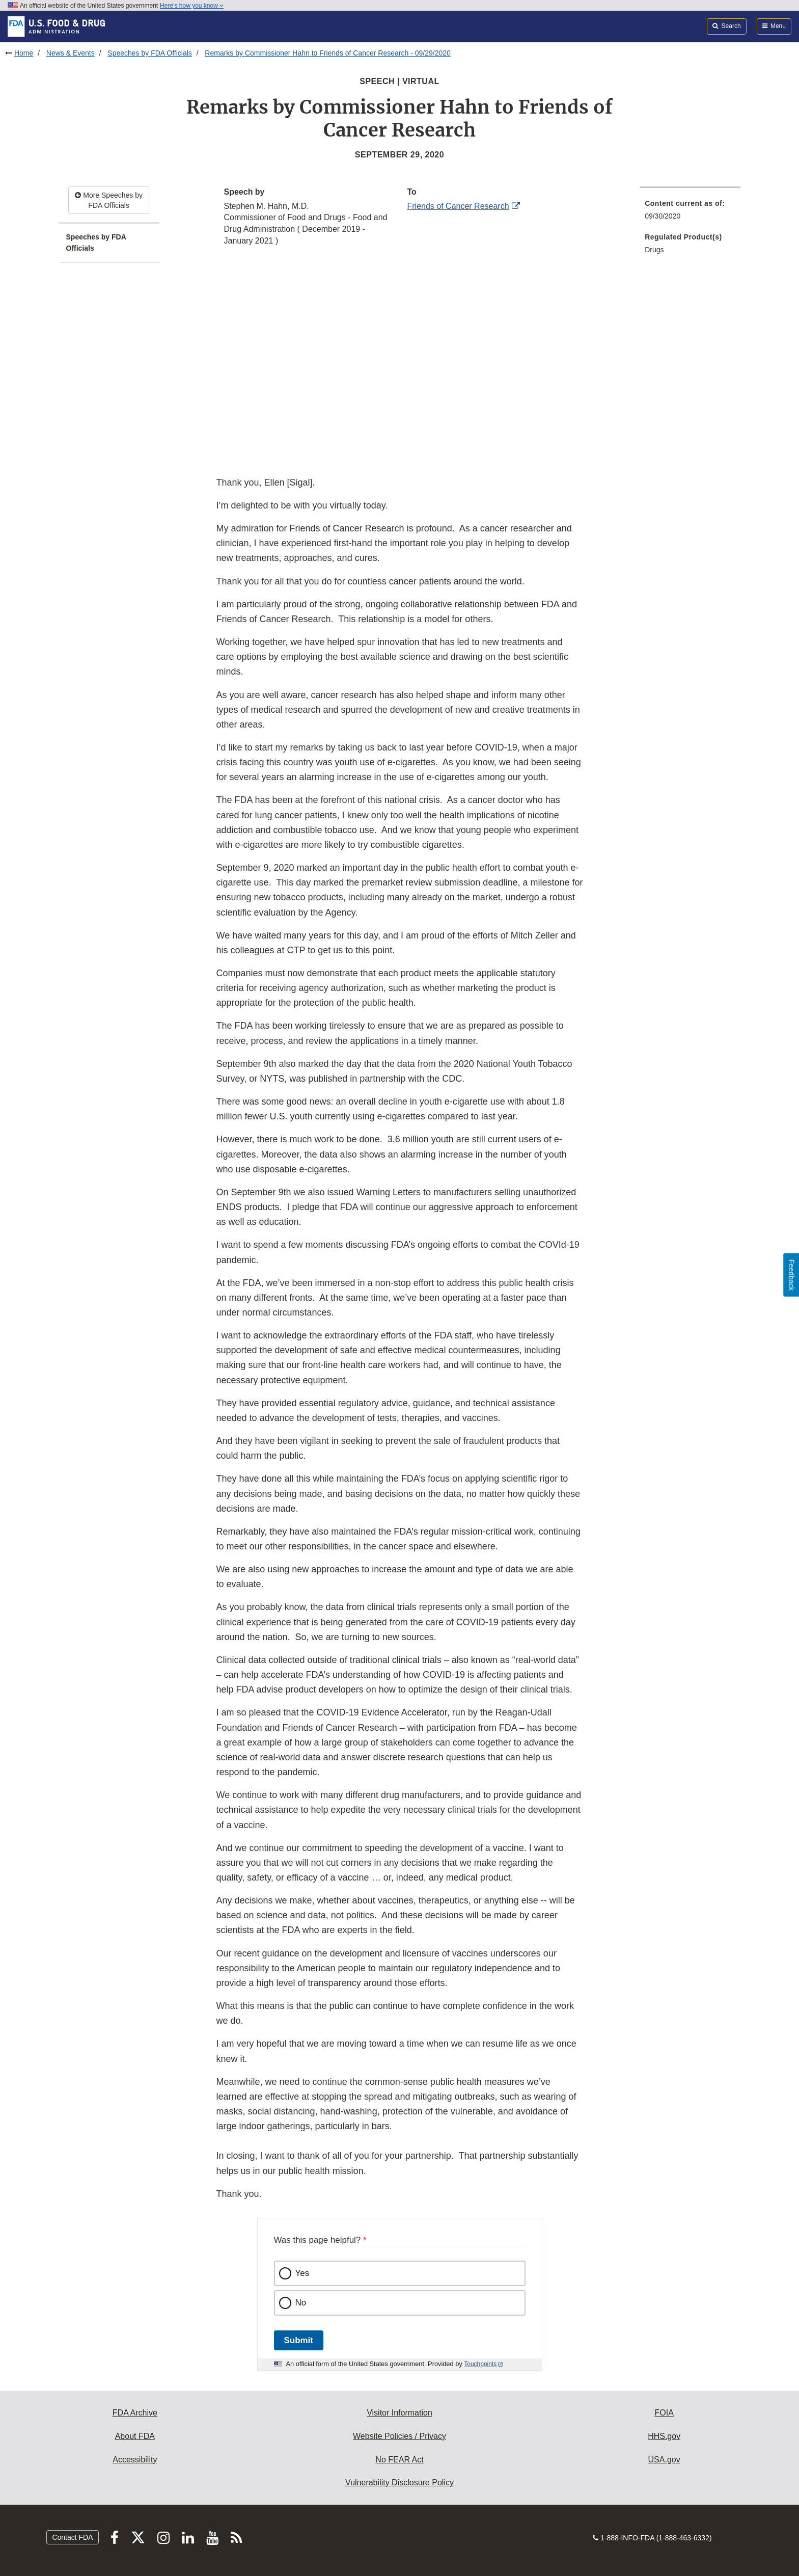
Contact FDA (72, 2537)
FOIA (663, 2412)
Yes (302, 2273)
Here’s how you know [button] (192, 5)
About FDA (135, 2436)
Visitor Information (399, 2412)
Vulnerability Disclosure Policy (399, 2482)
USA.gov (664, 2459)
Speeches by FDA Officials (149, 53)
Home (23, 53)
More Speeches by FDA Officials (109, 200)
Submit (298, 2340)
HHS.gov (664, 2436)
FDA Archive (135, 2412)
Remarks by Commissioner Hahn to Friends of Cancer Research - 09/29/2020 (327, 53)
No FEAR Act (399, 2459)
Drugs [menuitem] (654, 250)
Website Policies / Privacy (399, 2436)
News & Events (70, 53)
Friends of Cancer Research (458, 206)
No (301, 2302)
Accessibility (135, 2459)
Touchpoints (480, 2364)
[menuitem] (690, 213)
